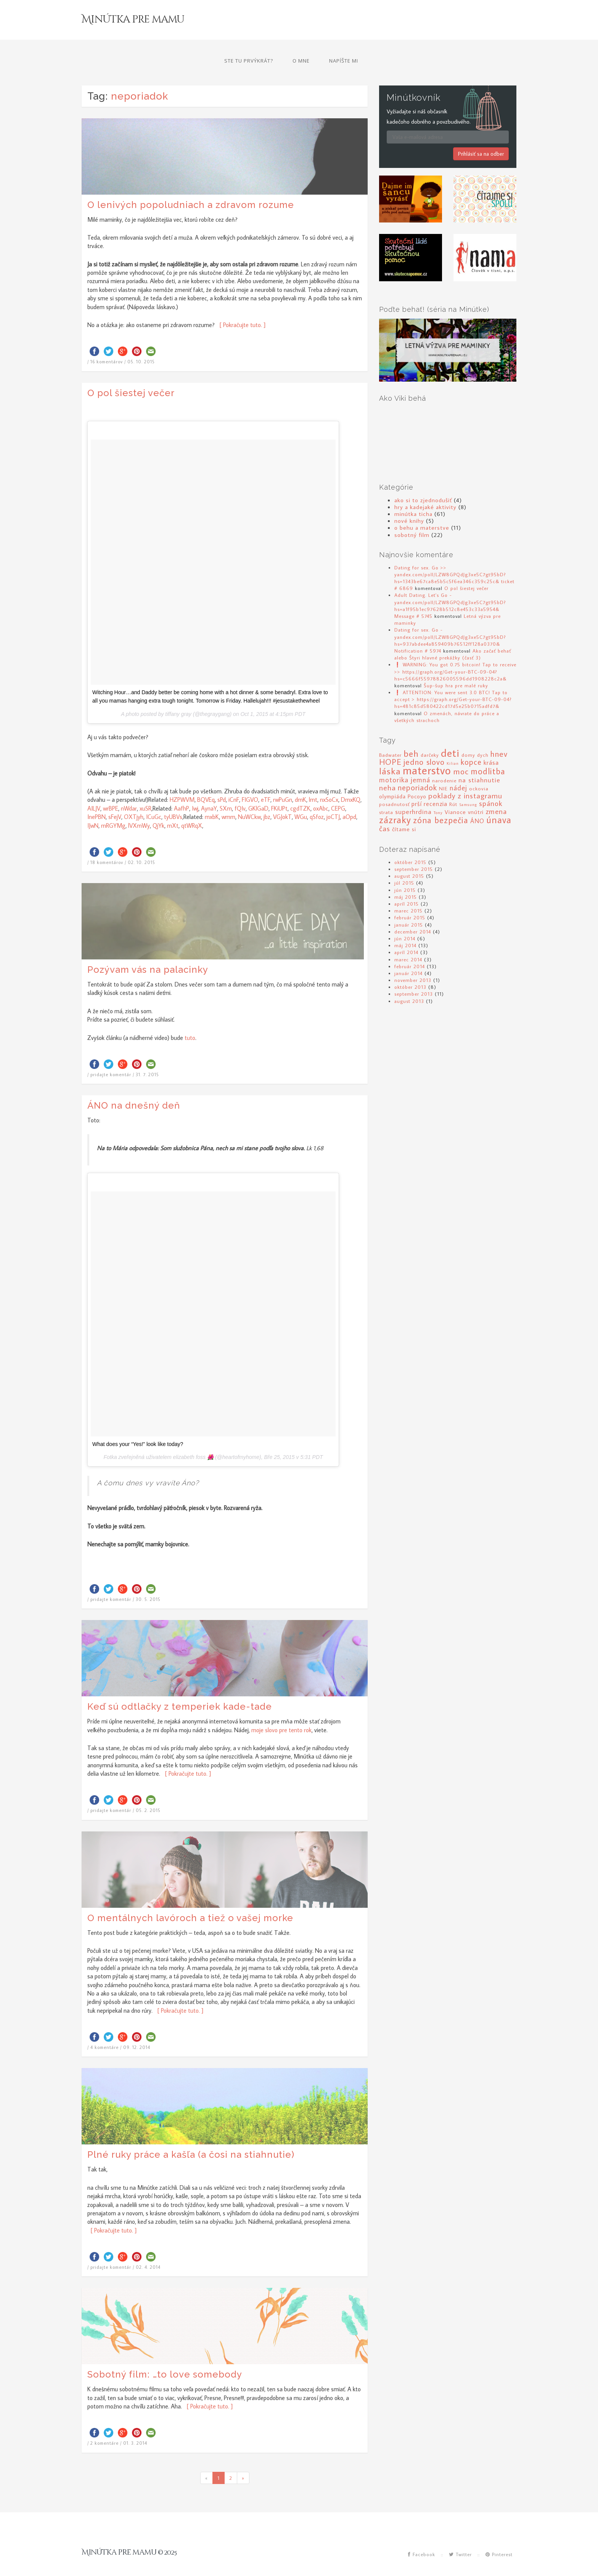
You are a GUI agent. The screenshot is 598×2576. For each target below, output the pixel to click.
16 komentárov (106, 341)
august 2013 (409, 980)
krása (491, 742)
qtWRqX (191, 805)
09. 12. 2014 (136, 2027)
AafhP (181, 787)
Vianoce (455, 791)
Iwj (195, 787)
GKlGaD (258, 787)
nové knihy (409, 500)
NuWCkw (249, 796)
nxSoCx (329, 779)
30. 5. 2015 (148, 1578)
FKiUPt (279, 787)
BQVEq (206, 779)
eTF (265, 779)
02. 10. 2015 (141, 842)
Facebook (421, 2534)
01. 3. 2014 (135, 2423)
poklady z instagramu (465, 775)
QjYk (158, 805)
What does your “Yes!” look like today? (137, 1424)
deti (450, 732)
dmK (300, 779)
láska (390, 750)
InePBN (96, 796)
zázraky (395, 799)
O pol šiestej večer (131, 372)
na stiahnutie (479, 759)
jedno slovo (424, 741)
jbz (267, 796)
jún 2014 (404, 918)
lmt (313, 779)
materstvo (427, 750)
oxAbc (320, 787)
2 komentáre (104, 2423)
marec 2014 (408, 939)
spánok (491, 783)
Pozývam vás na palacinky (147, 949)
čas (384, 807)
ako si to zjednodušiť (423, 479)
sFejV (114, 796)
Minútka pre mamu (139, 23)
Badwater (390, 734)
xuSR (145, 787)
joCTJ (333, 796)
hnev (499, 733)
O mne (449, 21)
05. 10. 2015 (141, 341)
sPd (221, 779)
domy (468, 734)
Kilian (453, 743)
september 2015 (413, 849)
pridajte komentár (110, 1054)
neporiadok (417, 767)
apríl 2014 (406, 932)
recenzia (435, 783)
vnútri (476, 791)
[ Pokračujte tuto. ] (240, 304)
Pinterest (499, 2534)
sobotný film (411, 514)
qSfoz (317, 796)
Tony (438, 792)
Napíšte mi (492, 21)
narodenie (444, 759)
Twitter (460, 2534)
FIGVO (250, 779)
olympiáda (392, 775)
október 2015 (410, 841)
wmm (228, 796)
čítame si (404, 808)
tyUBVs (173, 796)
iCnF (233, 779)
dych (483, 734)
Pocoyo (417, 775)
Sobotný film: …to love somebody (164, 2354)
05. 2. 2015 (148, 1790)
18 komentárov (106, 842)
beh (411, 733)
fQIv (240, 787)
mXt (172, 805)
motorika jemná (404, 759)
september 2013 (413, 973)
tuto (190, 1017)
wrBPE (110, 787)
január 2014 (408, 952)
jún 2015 (405, 869)
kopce (471, 742)
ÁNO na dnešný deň (133, 1085)
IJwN (92, 805)
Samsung (468, 784)
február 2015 (409, 897)
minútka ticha (413, 493)
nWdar (129, 787)
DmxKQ (350, 779)
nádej (458, 767)
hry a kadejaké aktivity (425, 486)
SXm (226, 787)
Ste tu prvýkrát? (397, 21)
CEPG (338, 787)
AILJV (93, 787)
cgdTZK (300, 787)
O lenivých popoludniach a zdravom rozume (190, 184)
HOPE (390, 741)
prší (417, 783)
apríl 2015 (406, 883)
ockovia (479, 767)
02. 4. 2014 (148, 2247)
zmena (496, 791)
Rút (453, 783)
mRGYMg (113, 805)
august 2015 (409, 856)
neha (387, 767)
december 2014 (412, 911)
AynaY (209, 787)
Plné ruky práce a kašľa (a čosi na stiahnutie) (190, 2134)
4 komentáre (104, 2027)
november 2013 (412, 960)
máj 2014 (405, 925)
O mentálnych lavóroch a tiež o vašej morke (190, 1897)
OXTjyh (133, 796)
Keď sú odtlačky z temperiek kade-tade (179, 1686)
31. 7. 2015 (147, 1054)
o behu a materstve (421, 507)
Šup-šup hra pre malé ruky (456, 665)
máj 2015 (405, 876)
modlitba (488, 750)
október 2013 (410, 967)
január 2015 (408, 904)
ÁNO (477, 800)
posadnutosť (394, 783)
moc (461, 751)
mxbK (212, 796)
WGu (300, 796)
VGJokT (282, 796)
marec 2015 (408, 890)
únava (498, 799)
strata (386, 791)
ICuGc (153, 796)
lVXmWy (139, 805)
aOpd (349, 796)
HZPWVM (182, 779)
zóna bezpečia (440, 799)
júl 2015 (404, 862)
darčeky (430, 734)
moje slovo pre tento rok (281, 1709)
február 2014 (409, 946)
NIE (443, 767)
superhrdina (413, 791)
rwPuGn (282, 779)
